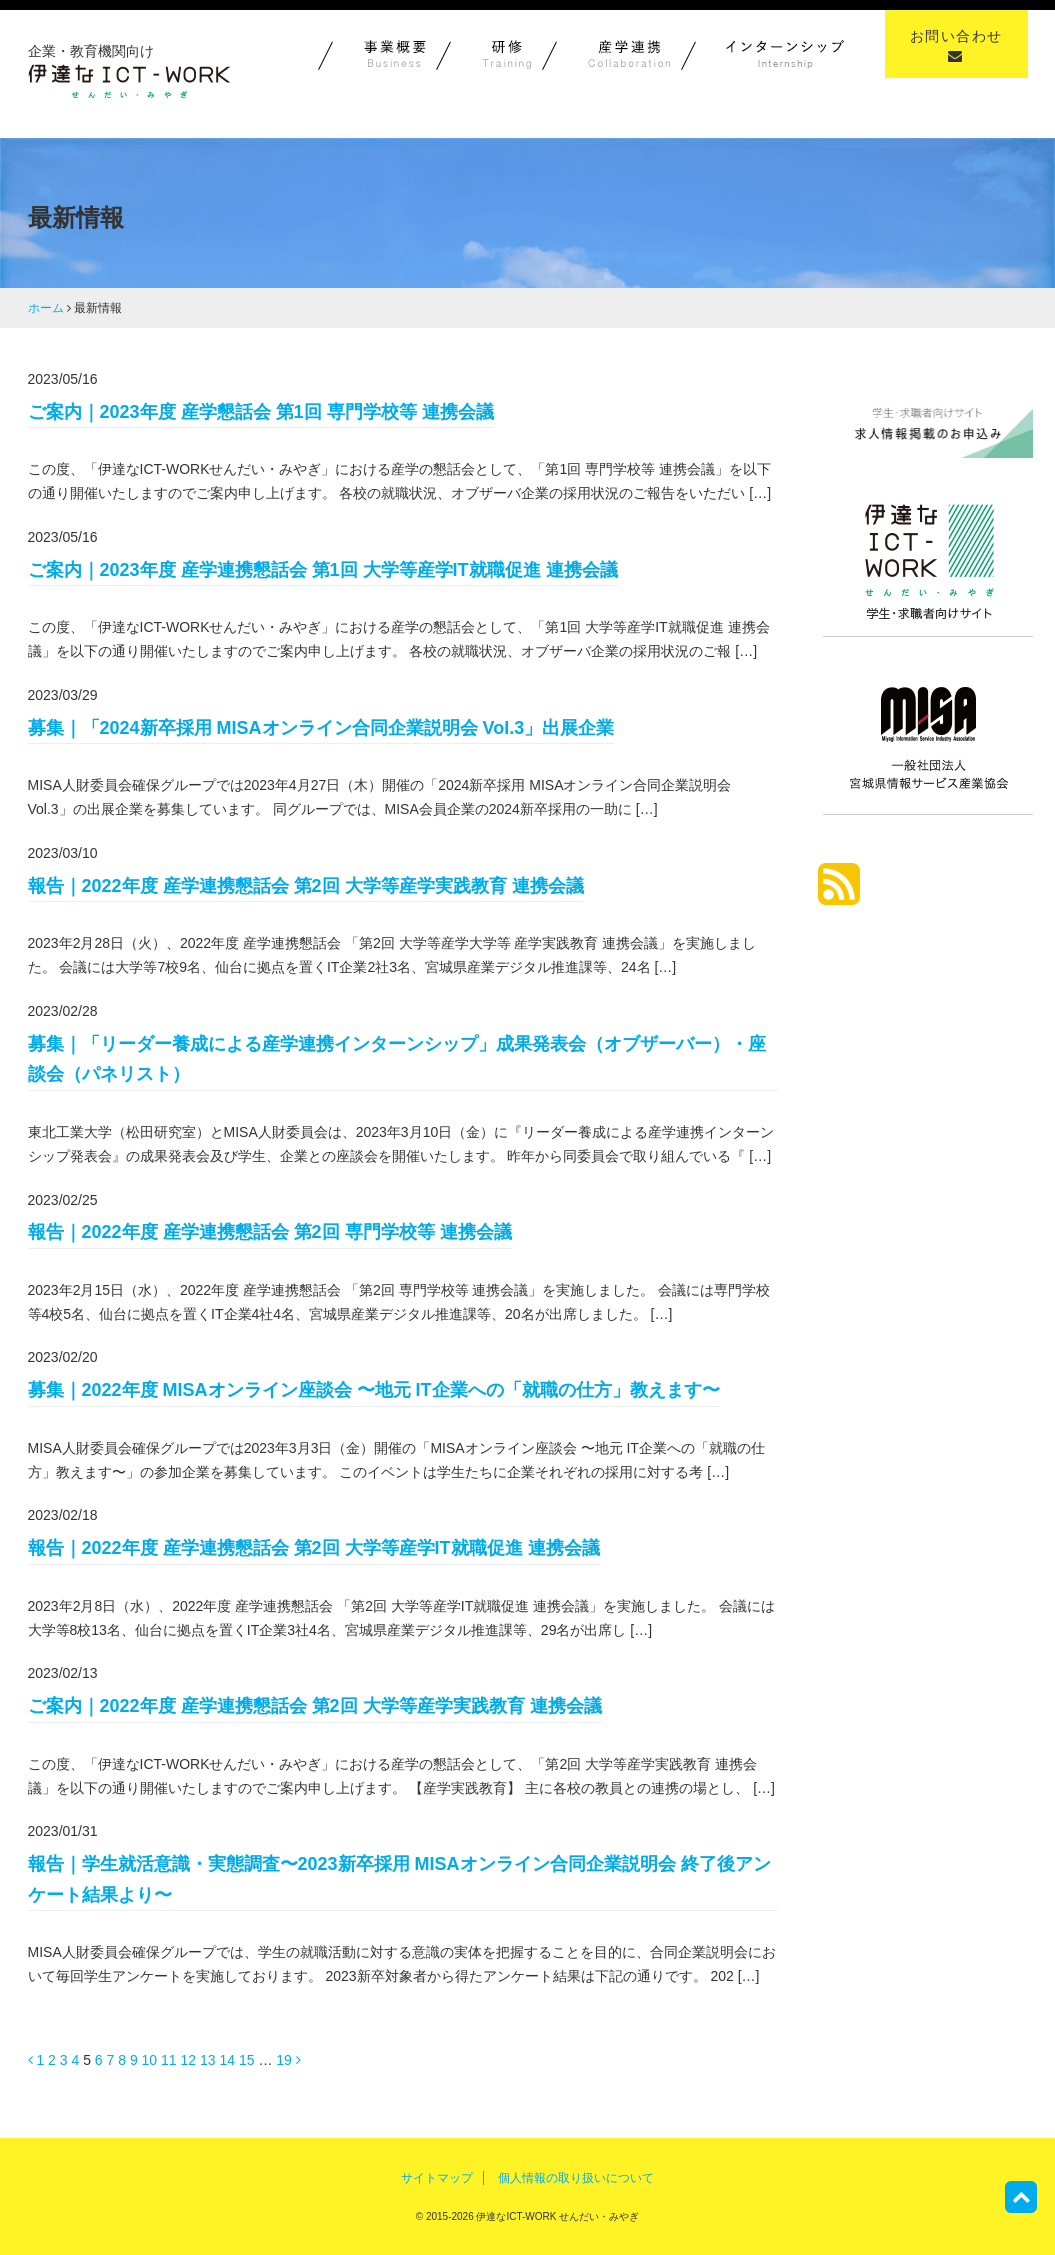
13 (208, 2060)
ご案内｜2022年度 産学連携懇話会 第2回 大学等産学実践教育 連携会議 (315, 1706)
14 (227, 2060)
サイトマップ (437, 2178)
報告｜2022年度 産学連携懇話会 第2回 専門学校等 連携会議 (270, 1232)
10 (150, 2060)
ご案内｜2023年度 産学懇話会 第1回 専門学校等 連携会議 (261, 412)
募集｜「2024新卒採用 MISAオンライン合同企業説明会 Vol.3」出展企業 (321, 728)
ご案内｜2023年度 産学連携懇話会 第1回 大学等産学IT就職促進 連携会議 (323, 570)
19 (284, 2060)
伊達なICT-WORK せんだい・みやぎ (557, 2216)
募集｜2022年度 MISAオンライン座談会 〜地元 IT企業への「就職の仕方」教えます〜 (374, 1390)
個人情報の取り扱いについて (576, 2178)
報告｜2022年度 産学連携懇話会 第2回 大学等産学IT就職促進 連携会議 (314, 1548)
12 (189, 2060)
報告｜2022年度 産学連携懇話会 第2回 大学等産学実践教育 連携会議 (306, 886)
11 (169, 2060)
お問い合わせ (956, 45)
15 (247, 2060)
